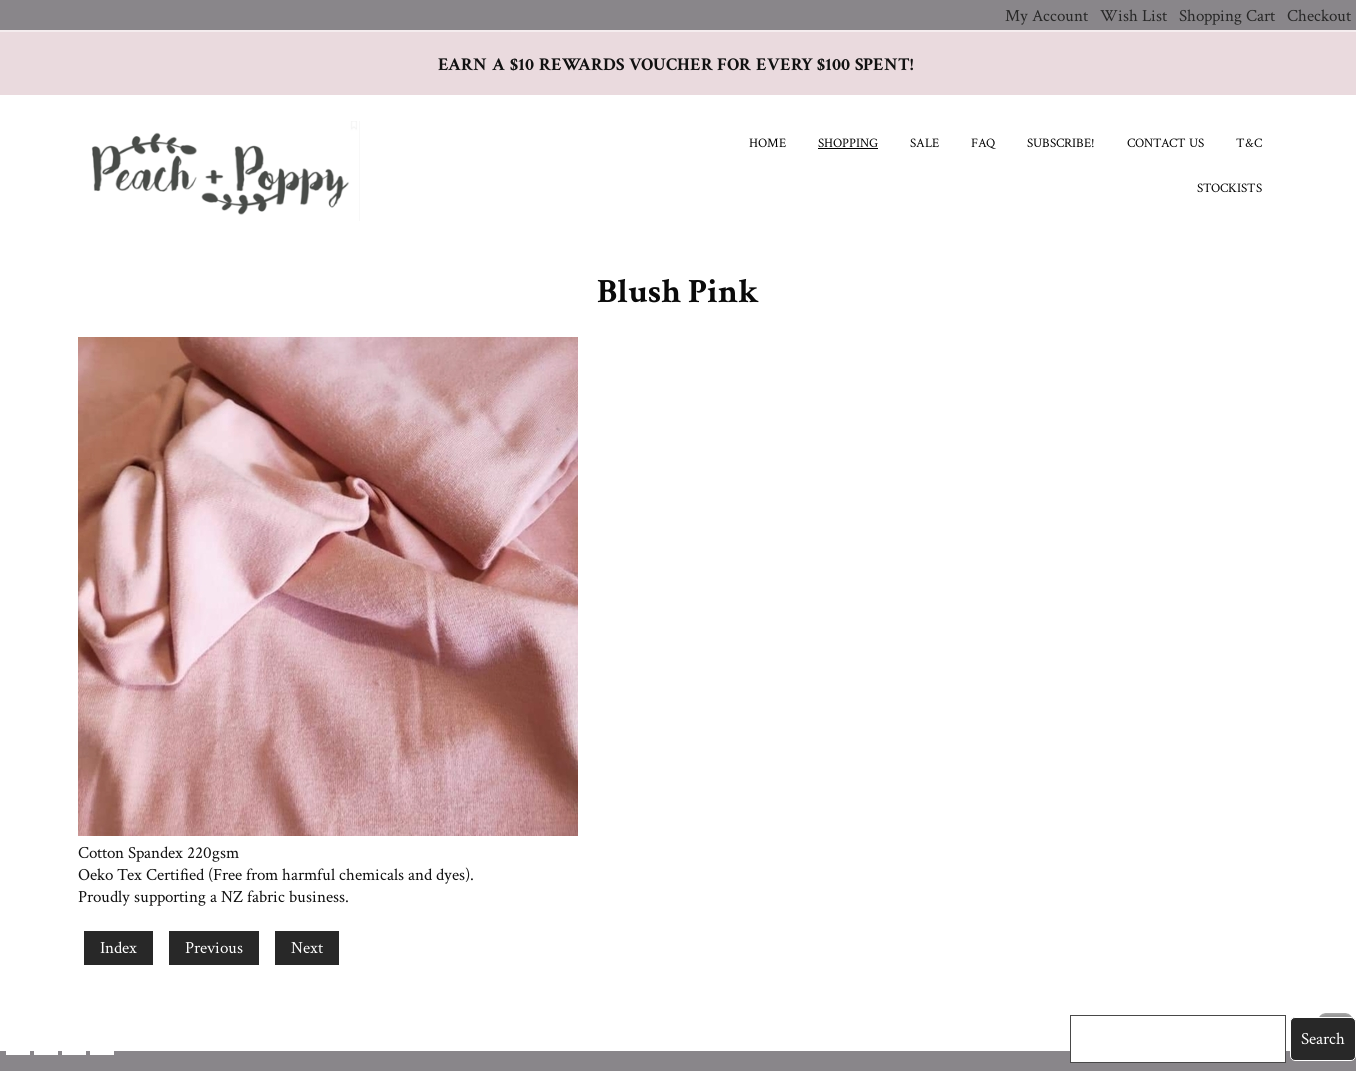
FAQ (983, 143)
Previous (214, 948)
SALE (924, 143)
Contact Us (1165, 143)
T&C (1249, 143)
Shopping (848, 143)
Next (307, 948)
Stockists (1229, 188)
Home (767, 143)
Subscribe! (1061, 143)
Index (118, 948)
